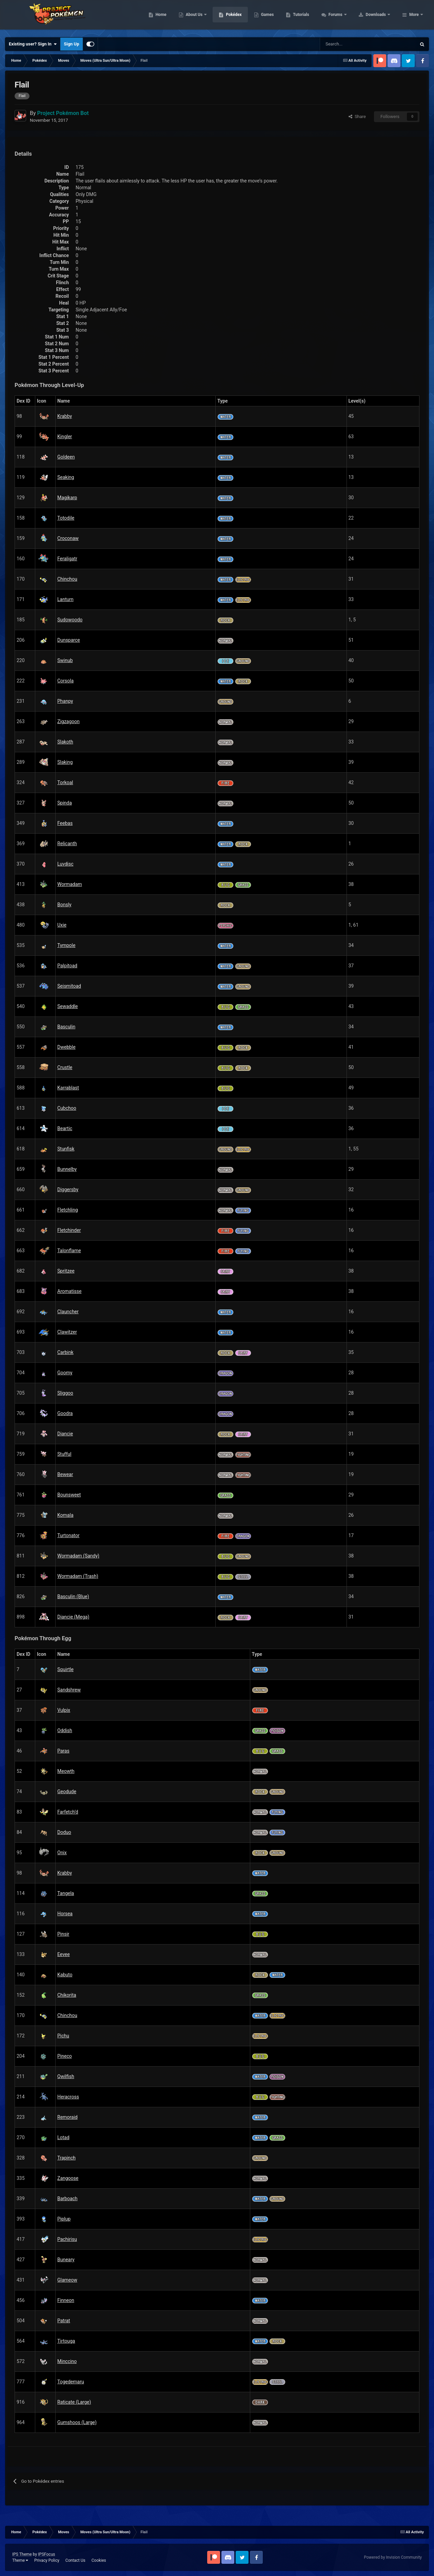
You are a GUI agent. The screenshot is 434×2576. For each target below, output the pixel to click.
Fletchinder (69, 1230)
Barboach (67, 2198)
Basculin (66, 1026)
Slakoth (65, 741)
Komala (65, 1515)
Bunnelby (67, 1169)
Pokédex (277, 17)
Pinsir (63, 1934)
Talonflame (69, 1250)
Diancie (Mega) (73, 1617)
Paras (63, 1751)
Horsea (65, 1913)
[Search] (344, 44)
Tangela (65, 1893)
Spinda (64, 803)
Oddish (64, 1730)
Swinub (65, 660)
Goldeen (66, 457)
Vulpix (63, 1710)
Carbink (65, 1352)
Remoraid (67, 2117)
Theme (20, 2560)
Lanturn (65, 599)
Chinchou (67, 579)
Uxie (61, 925)
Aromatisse (69, 1291)
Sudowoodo (69, 619)
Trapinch (66, 2158)
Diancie (65, 1433)
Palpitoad (67, 965)
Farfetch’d (67, 1812)
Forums (379, 17)
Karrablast (68, 1087)
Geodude (66, 1791)
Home (204, 17)
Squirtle (65, 1669)
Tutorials (344, 17)
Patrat (63, 2320)
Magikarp (67, 497)
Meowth (65, 1771)
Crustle (64, 1067)
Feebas (65, 823)
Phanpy (65, 701)
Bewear (65, 1474)
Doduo (64, 1832)
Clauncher (68, 1311)
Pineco (64, 2056)
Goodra (65, 1413)
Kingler (64, 436)
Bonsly (64, 904)
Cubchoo (66, 1108)
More (414, 17)
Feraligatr (67, 558)
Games (310, 17)
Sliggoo (65, 1393)
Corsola (65, 680)
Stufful (64, 1454)
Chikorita (66, 1995)
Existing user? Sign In (33, 44)
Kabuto (64, 1974)
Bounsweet (69, 1494)
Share (357, 116)
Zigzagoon (68, 721)
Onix (62, 1852)
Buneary (66, 2259)
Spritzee (66, 1271)
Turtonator (68, 1535)
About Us (237, 17)
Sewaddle (67, 1006)
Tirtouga (66, 2341)
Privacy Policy (46, 2560)
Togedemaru (70, 2381)
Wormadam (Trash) (77, 1576)
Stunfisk (65, 1148)
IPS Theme (22, 2554)
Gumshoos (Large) (77, 2422)
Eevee (63, 1954)
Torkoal (65, 782)
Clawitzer (67, 1332)
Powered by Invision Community (393, 2557)
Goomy (64, 1372)
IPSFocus (46, 2554)
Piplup (64, 2219)
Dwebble (66, 1047)
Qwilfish (65, 2076)
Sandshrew (69, 1689)
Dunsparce (68, 640)
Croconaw (68, 538)
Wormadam (69, 884)
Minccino (67, 2361)
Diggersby (67, 1189)
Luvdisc (65, 864)
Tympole (66, 945)
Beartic (64, 1128)
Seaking (65, 477)
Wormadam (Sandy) (78, 1555)
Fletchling (67, 1210)
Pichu (63, 2035)
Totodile (65, 518)
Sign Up (71, 43)
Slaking (65, 762)
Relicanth (67, 843)
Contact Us (75, 2560)
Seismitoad (69, 986)
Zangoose (67, 2178)
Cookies (99, 2560)
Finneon (65, 2300)
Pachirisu (67, 2239)
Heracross (68, 2096)
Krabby (64, 416)
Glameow (67, 2280)
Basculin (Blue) (73, 1596)
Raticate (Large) (74, 2402)
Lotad (63, 2137)
